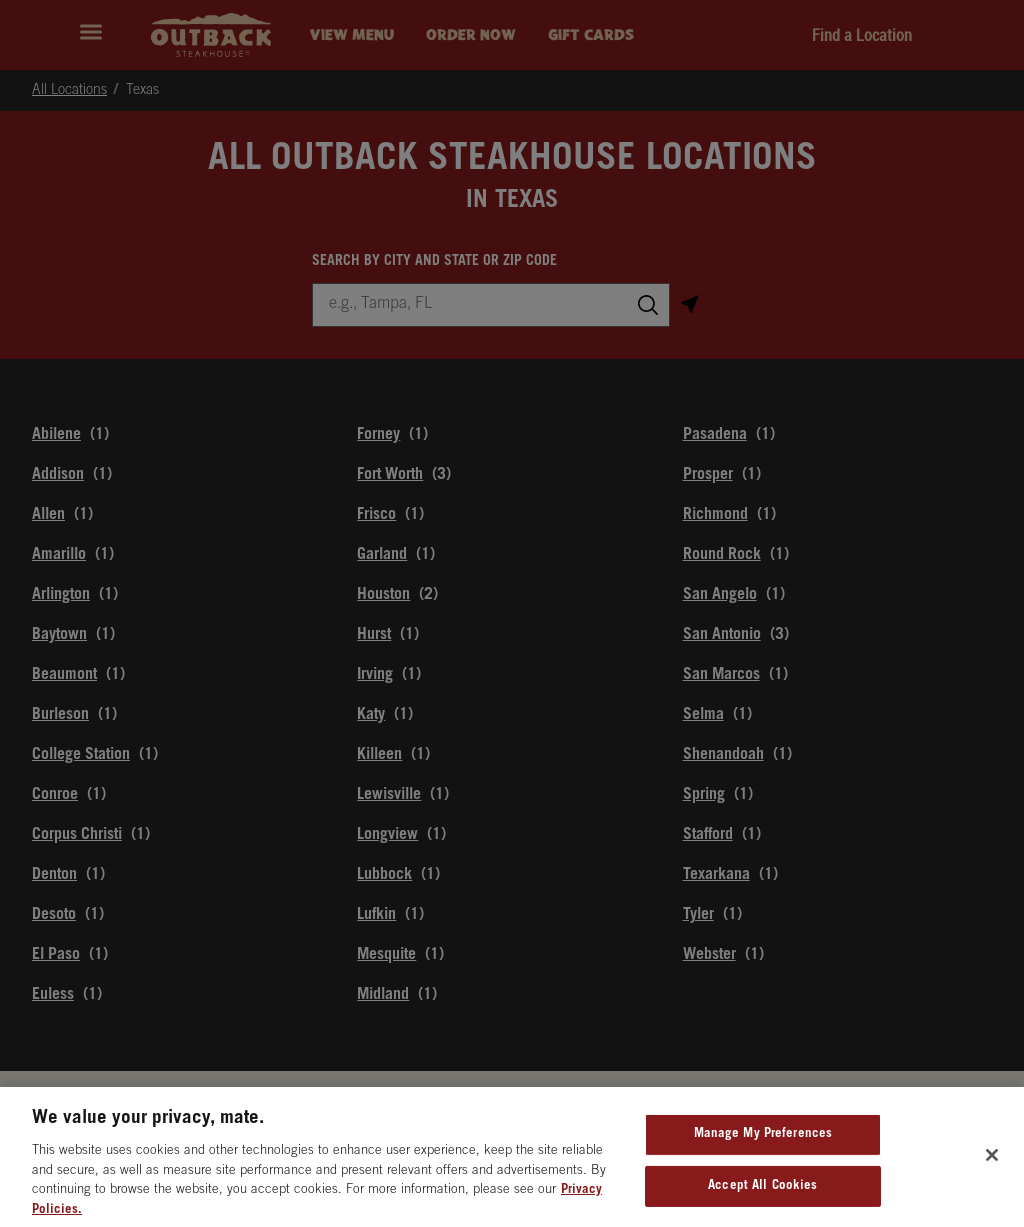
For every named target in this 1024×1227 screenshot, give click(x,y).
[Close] (992, 1164)
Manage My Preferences (763, 1143)
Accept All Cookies (762, 1195)
